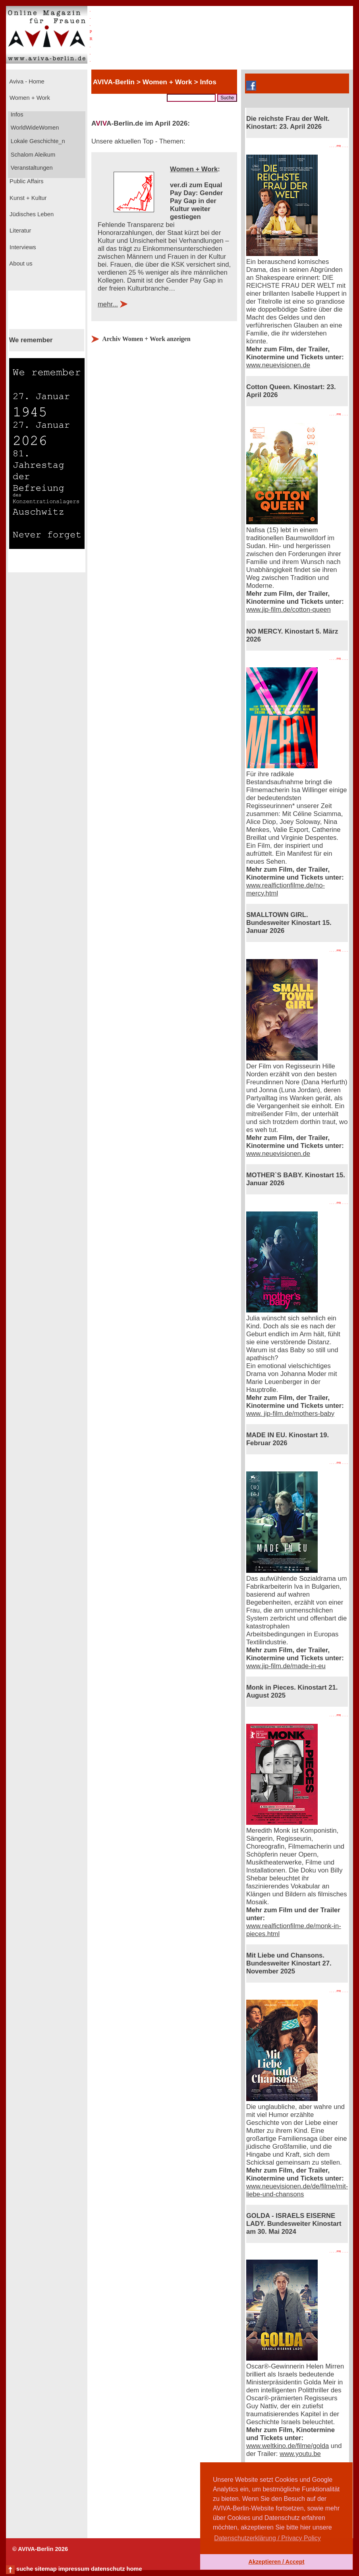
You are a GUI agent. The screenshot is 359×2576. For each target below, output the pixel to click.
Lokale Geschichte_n (37, 141)
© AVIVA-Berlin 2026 (40, 2549)
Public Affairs (25, 181)
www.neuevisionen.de (278, 365)
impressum (73, 2569)
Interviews (22, 247)
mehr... (108, 304)
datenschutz (108, 2569)
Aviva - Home (26, 81)
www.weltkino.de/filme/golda (287, 2446)
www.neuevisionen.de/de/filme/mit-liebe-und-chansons (297, 2190)
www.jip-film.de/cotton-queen (288, 609)
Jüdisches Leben (31, 214)
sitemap (45, 2569)
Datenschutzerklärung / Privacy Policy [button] (267, 2538)
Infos (16, 114)
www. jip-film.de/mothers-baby (290, 1413)
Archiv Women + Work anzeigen (146, 338)
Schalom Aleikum (32, 154)
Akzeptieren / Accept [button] (276, 2562)
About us (20, 263)
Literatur (19, 230)
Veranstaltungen (31, 168)
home (134, 2569)
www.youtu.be (300, 2454)
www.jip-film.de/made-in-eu (286, 1666)
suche (24, 2569)
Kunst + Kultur (27, 198)
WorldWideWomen (34, 127)
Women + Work (29, 98)
